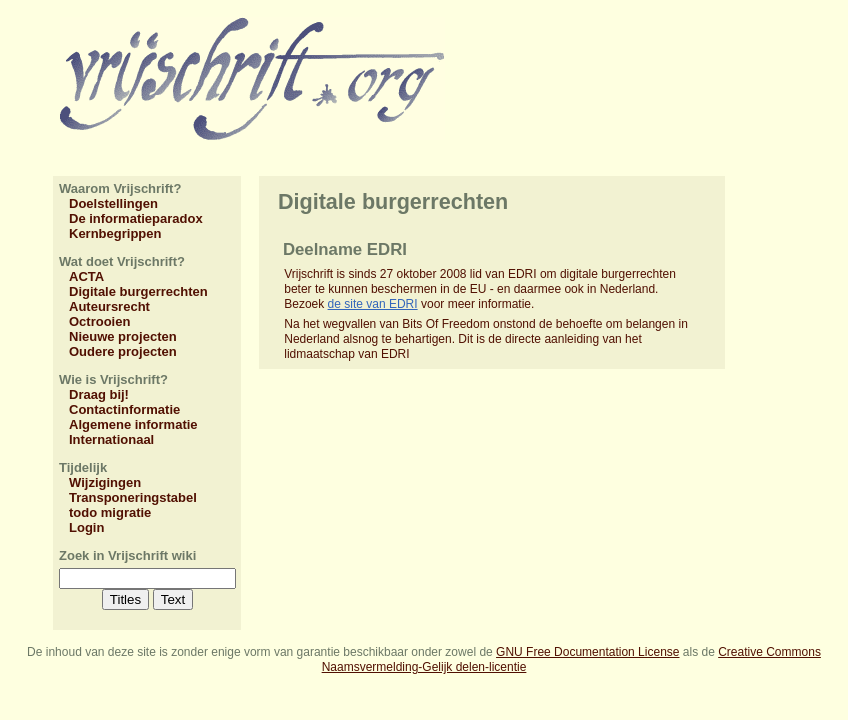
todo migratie (110, 512)
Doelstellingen (113, 203)
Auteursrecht (109, 306)
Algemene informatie (133, 424)
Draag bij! (99, 394)
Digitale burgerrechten (138, 291)
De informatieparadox (136, 218)
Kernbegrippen (115, 233)
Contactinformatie (124, 409)
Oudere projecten (123, 351)
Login (86, 527)
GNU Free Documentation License (587, 652)
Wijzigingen (105, 482)
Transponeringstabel (133, 497)
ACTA (86, 276)
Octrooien (99, 321)
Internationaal (111, 439)
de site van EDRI (373, 304)
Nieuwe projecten (123, 336)
